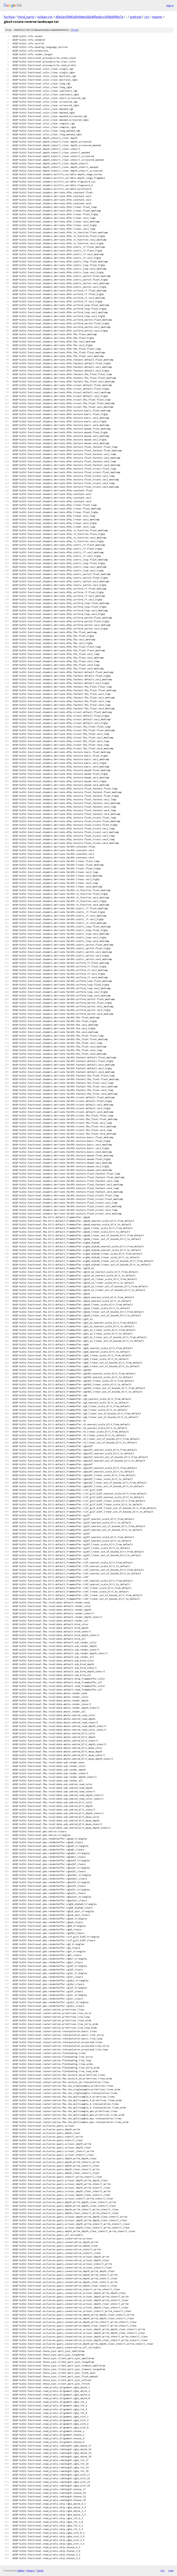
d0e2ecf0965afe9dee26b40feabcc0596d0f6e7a (89, 17)
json (171, 2570)
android (135, 17)
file (74, 30)
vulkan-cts (45, 17)
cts (146, 17)
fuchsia (9, 17)
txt (162, 2570)
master (157, 17)
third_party (25, 17)
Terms (40, 2570)
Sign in (170, 5)
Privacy (30, 2570)
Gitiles (20, 2570)
